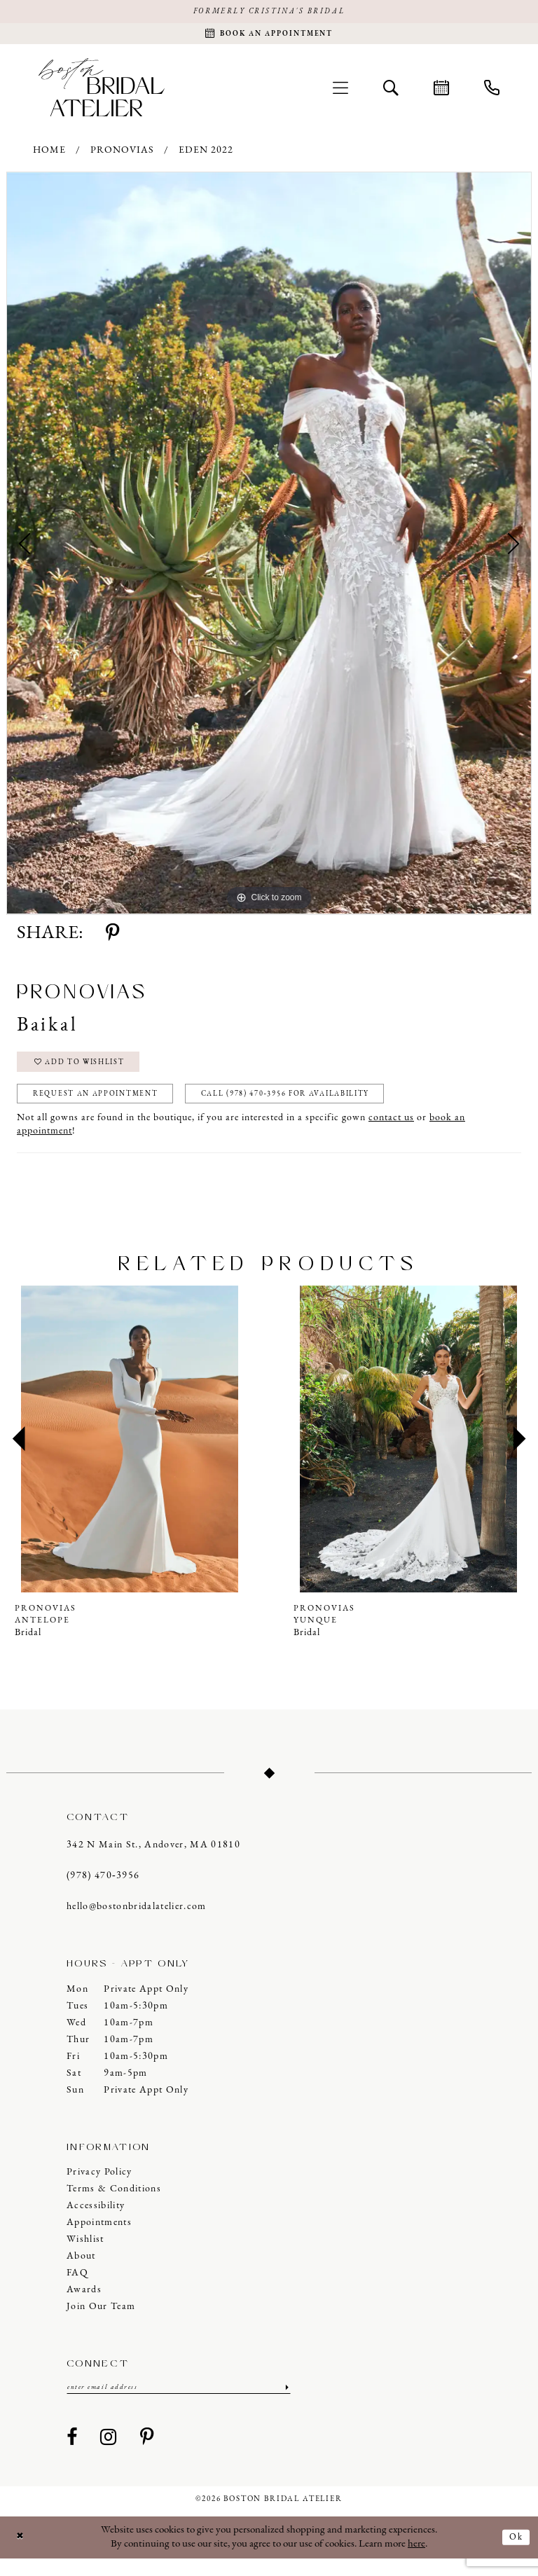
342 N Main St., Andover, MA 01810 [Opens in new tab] (153, 1860)
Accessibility (96, 2221)
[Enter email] (179, 2404)
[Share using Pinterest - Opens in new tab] (112, 938)
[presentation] (129, 1454)
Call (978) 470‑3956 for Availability (332, 1108)
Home (49, 156)
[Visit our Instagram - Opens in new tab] (108, 2455)
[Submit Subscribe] (285, 2404)
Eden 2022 (206, 156)
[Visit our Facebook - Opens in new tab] (72, 2455)
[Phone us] (492, 92)
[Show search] (391, 92)
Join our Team (101, 2322)
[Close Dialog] (21, 2554)
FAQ (77, 2288)
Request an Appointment (109, 1108)
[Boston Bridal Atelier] (102, 92)
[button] (340, 92)
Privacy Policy (99, 2187)
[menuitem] (340, 92)
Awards (84, 2305)
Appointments (99, 2238)
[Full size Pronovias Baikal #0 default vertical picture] (269, 548)
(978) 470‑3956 (103, 1891)
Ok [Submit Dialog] (514, 2554)
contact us (391, 1133)
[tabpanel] (269, 548)
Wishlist (85, 2255)
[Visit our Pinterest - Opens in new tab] (147, 2455)
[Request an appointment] (269, 37)
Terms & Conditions (114, 2204)
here (416, 2561)
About (81, 2271)
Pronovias (122, 156)
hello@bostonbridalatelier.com (137, 1922)
